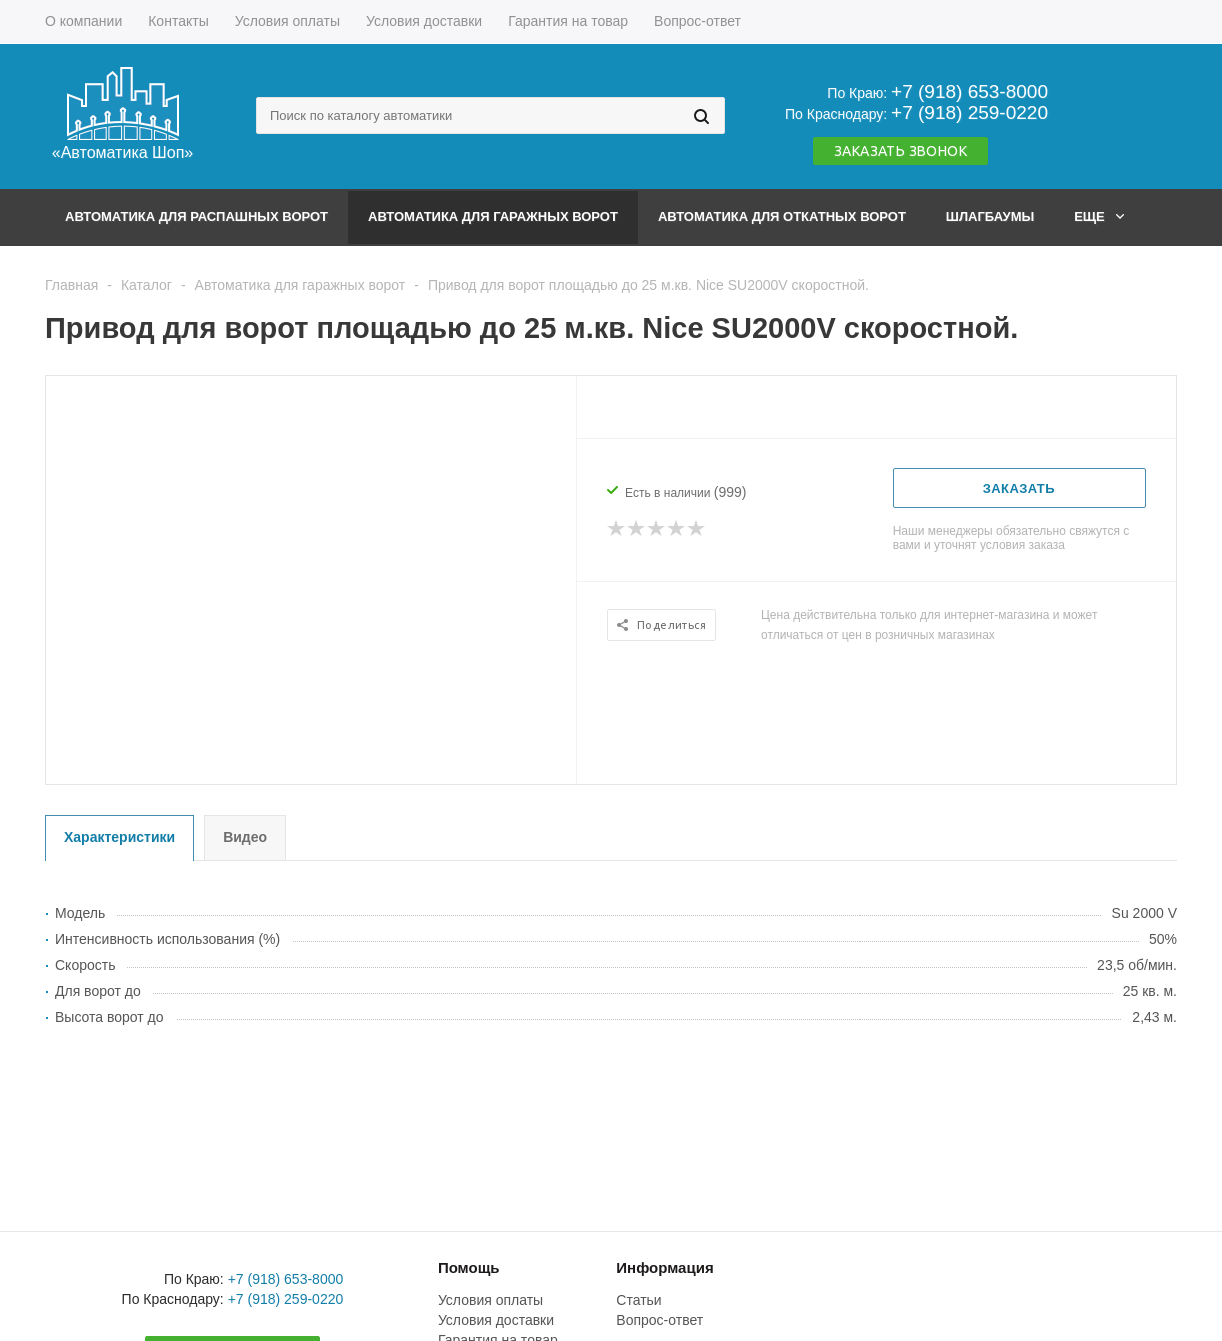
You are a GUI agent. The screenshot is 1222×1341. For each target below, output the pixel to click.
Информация (664, 1267)
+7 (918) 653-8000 (969, 91)
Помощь (469, 1267)
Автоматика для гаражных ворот (493, 216)
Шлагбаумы (990, 216)
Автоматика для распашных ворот (196, 216)
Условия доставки (496, 1320)
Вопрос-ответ (659, 1320)
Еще (1099, 216)
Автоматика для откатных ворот (782, 216)
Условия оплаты (490, 1300)
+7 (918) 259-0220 (969, 112)
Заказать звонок (900, 151)
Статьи (638, 1300)
